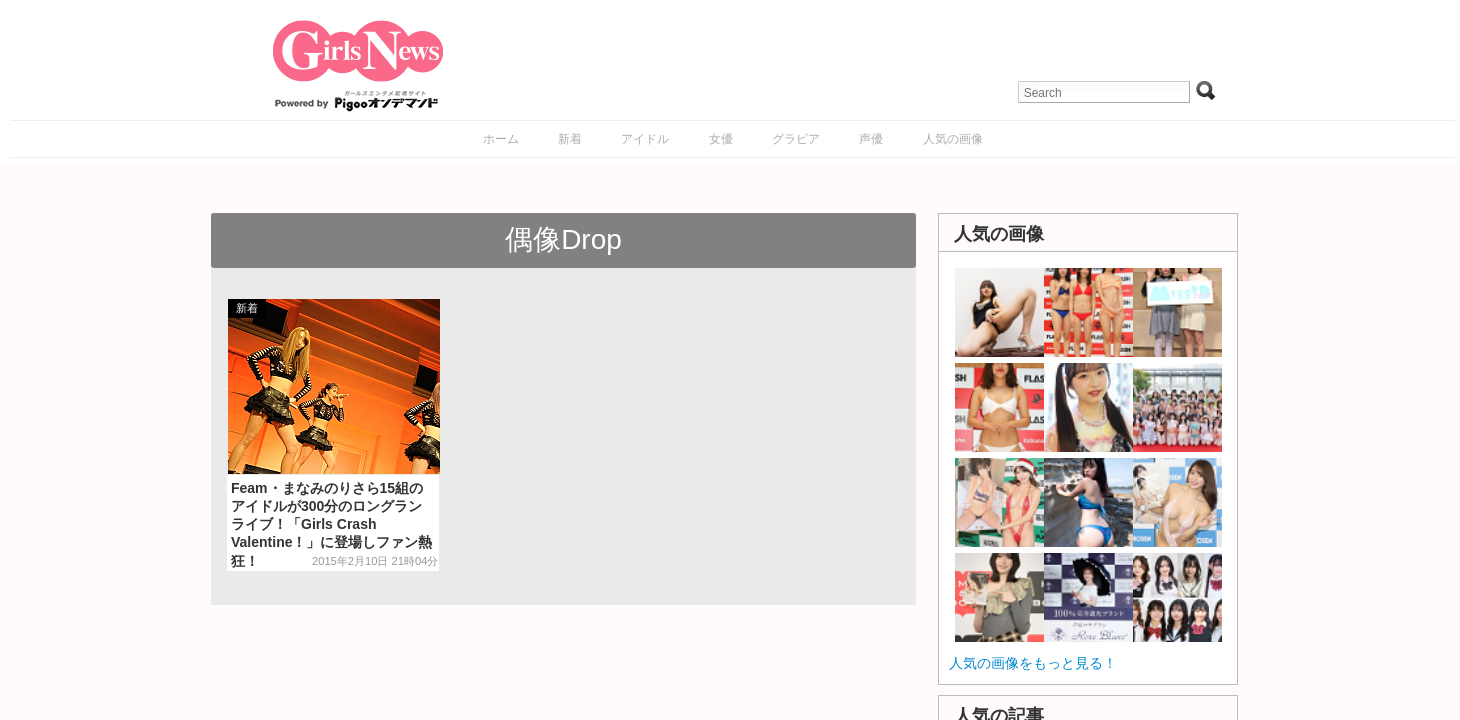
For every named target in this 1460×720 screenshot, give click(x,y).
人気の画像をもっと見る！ (1033, 663)
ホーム (501, 139)
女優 (721, 139)
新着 (570, 139)
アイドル (645, 139)
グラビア (796, 139)
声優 (871, 139)
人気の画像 (953, 139)
